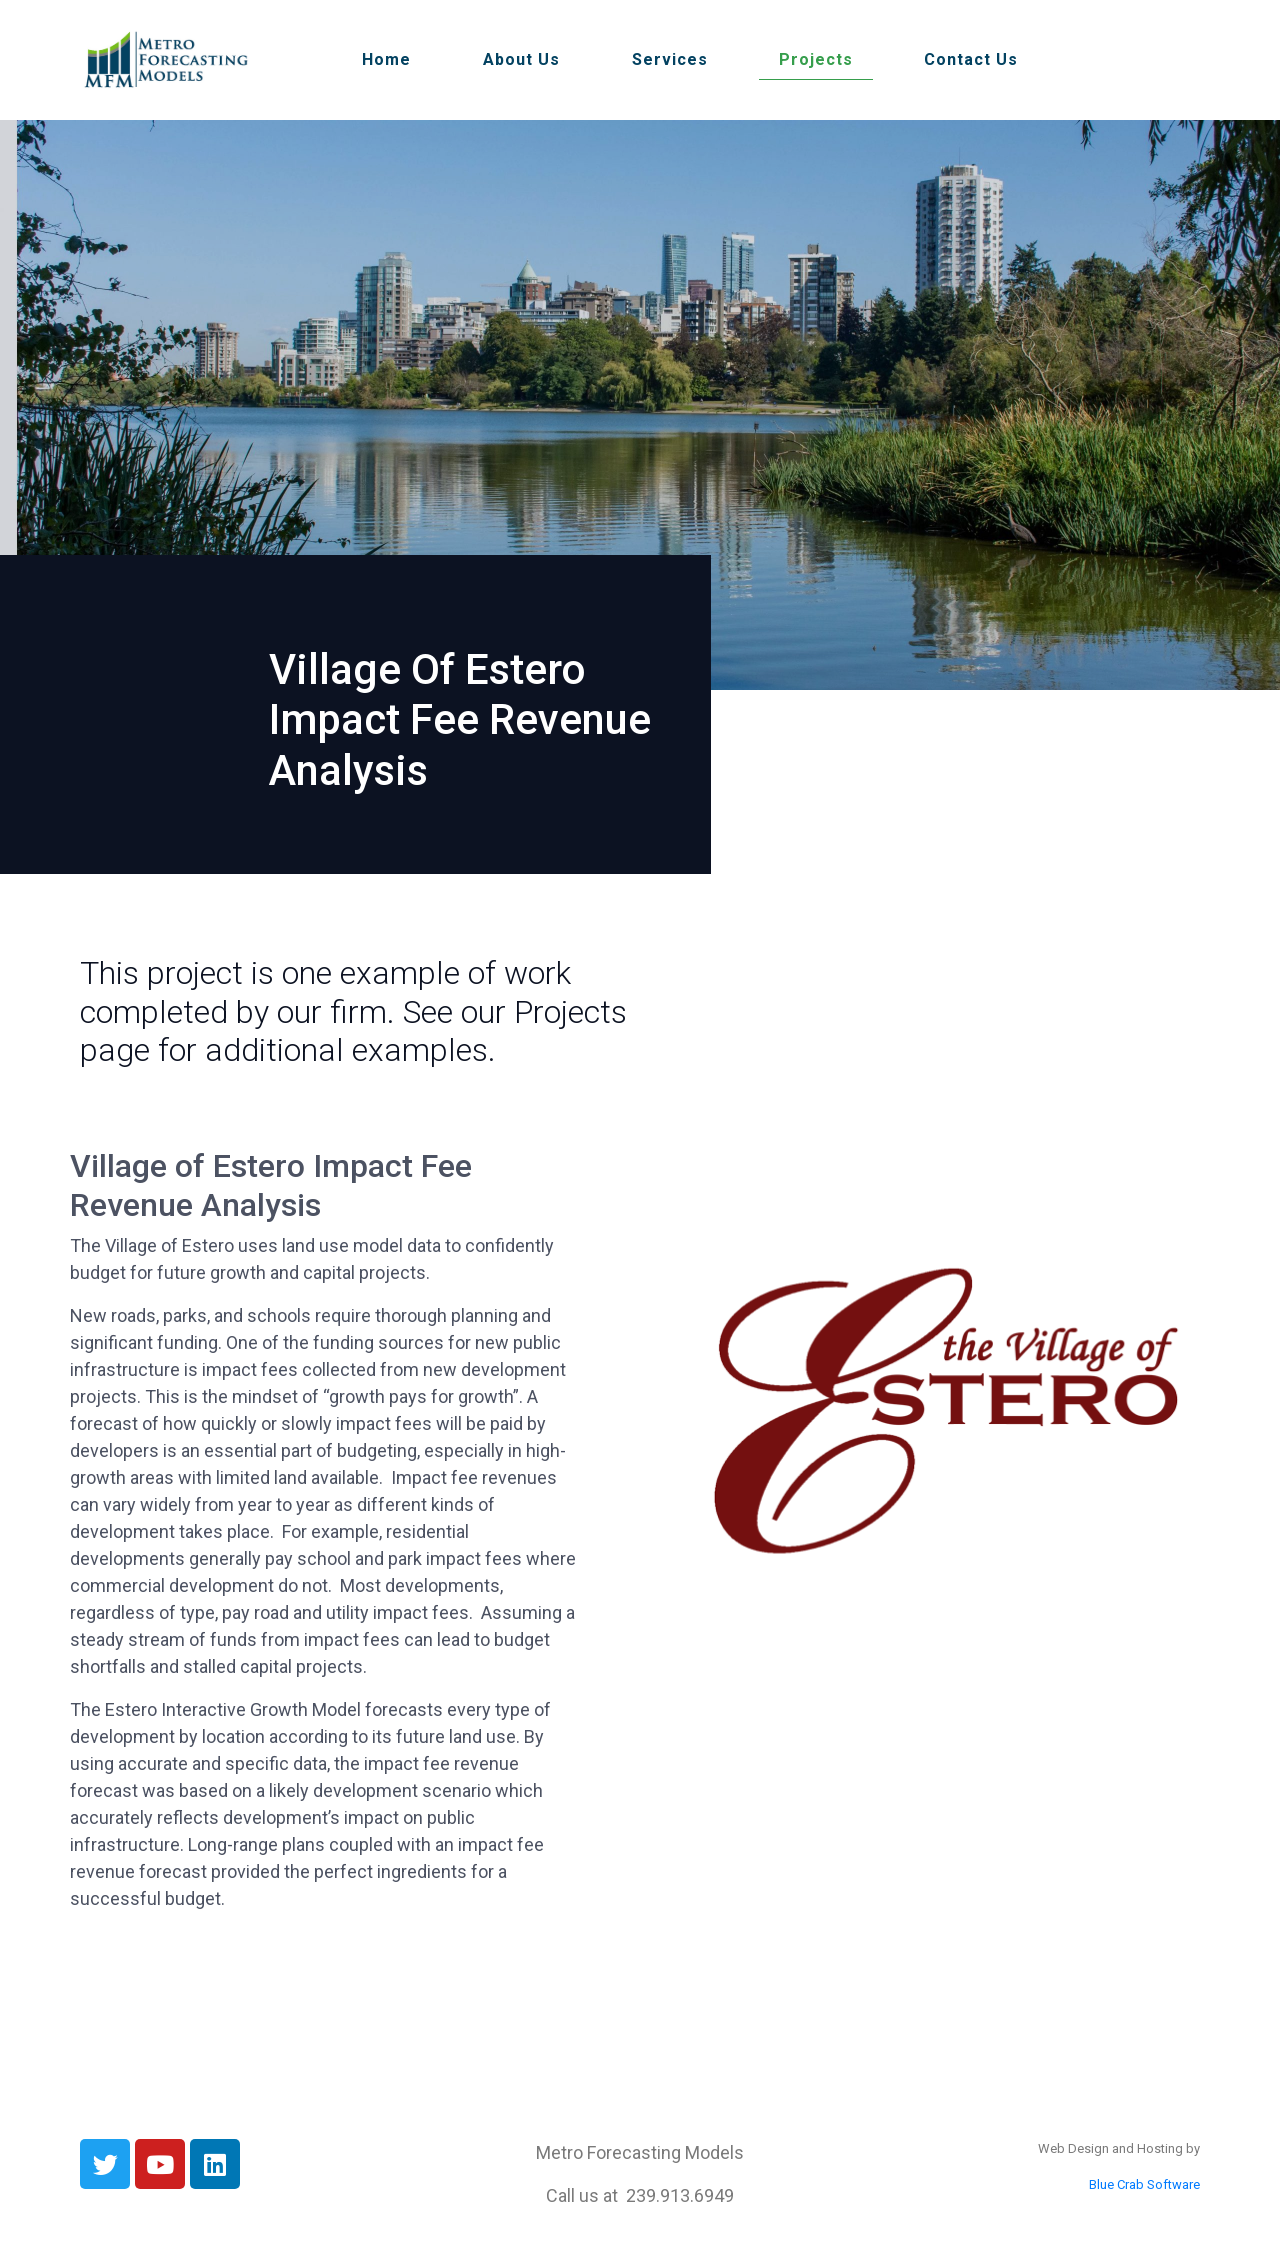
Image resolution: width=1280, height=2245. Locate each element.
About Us (521, 59)
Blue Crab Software (1144, 2184)
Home (386, 59)
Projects (816, 59)
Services (670, 59)
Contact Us (971, 59)
